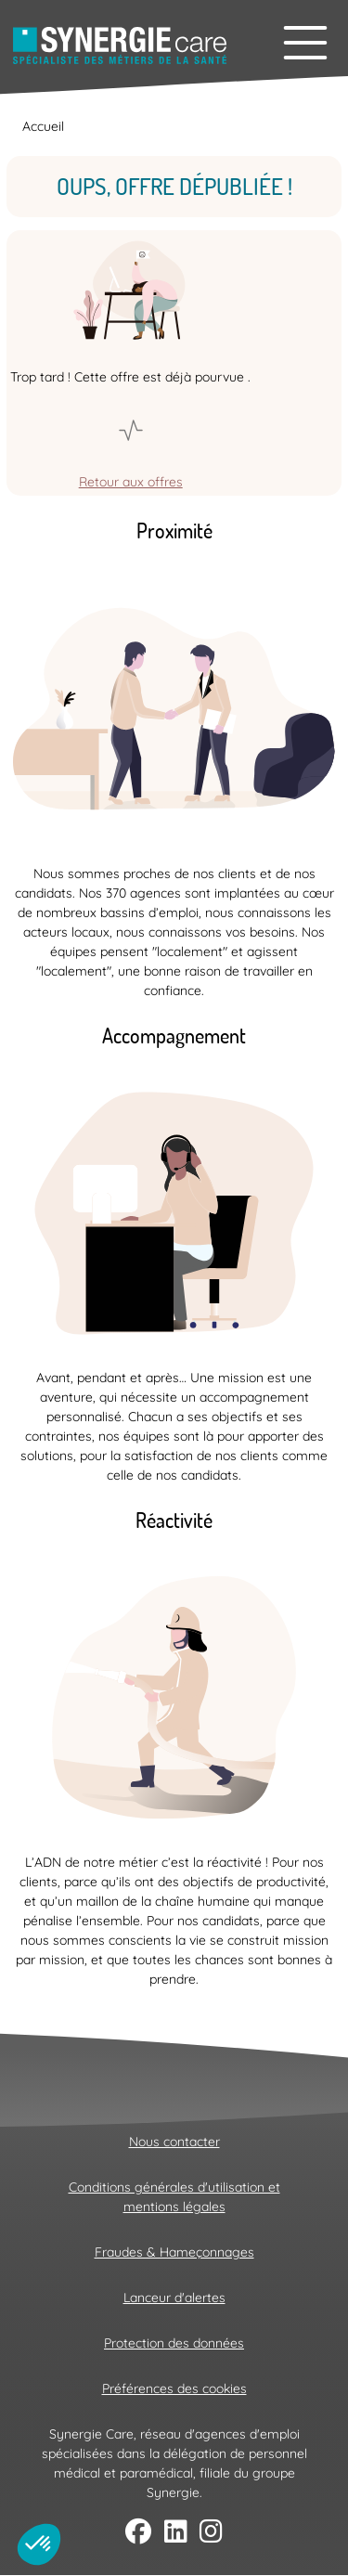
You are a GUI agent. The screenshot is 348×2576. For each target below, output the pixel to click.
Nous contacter (174, 2141)
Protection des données (174, 2343)
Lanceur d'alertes (174, 2297)
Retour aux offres (131, 481)
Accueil (43, 126)
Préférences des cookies (174, 2388)
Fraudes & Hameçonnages (174, 2252)
